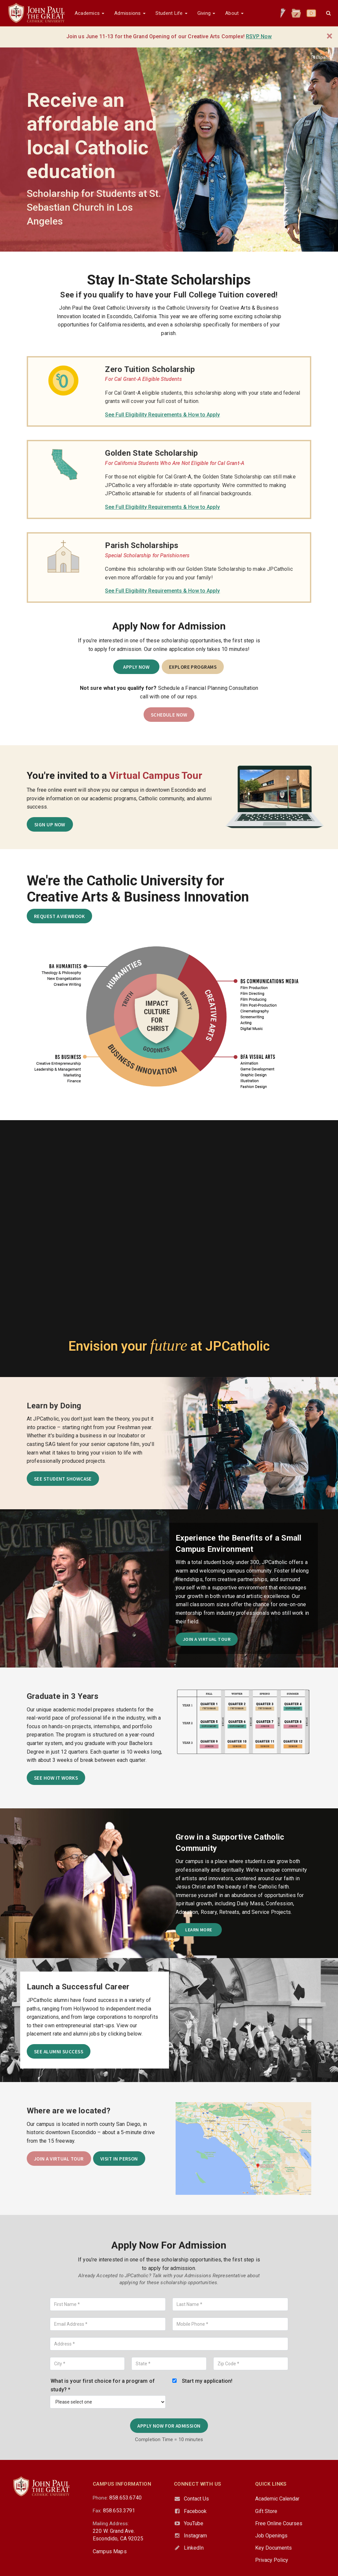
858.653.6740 (125, 2484)
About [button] (234, 13)
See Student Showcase (61, 1473)
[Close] (329, 36)
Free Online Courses (278, 2510)
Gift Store (266, 2498)
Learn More (198, 1920)
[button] (328, 13)
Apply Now (137, 667)
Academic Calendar (277, 2485)
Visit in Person (117, 2147)
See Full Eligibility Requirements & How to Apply (162, 415)
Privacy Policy (271, 2547)
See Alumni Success (57, 2042)
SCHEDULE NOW (169, 712)
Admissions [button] (129, 13)
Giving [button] (206, 13)
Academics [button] (89, 13)
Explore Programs (193, 667)
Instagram (195, 2522)
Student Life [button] (171, 13)
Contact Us (196, 2485)
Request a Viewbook (58, 913)
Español (321, 57)
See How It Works (55, 1770)
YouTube (193, 2510)
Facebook (195, 2498)
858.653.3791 (119, 2497)
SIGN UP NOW (49, 821)
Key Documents (273, 2534)
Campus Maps (110, 2538)
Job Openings (271, 2522)
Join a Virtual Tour (206, 1632)
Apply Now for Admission (169, 2413)
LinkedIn (194, 2534)
